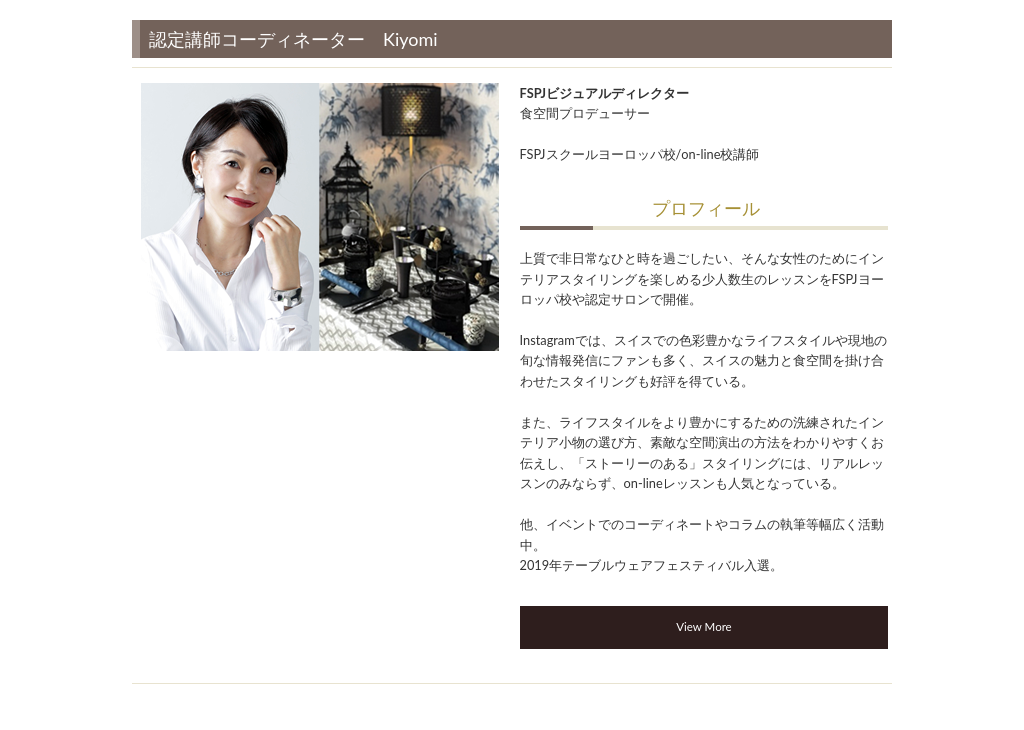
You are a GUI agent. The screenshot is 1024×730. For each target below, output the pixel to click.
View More (703, 626)
